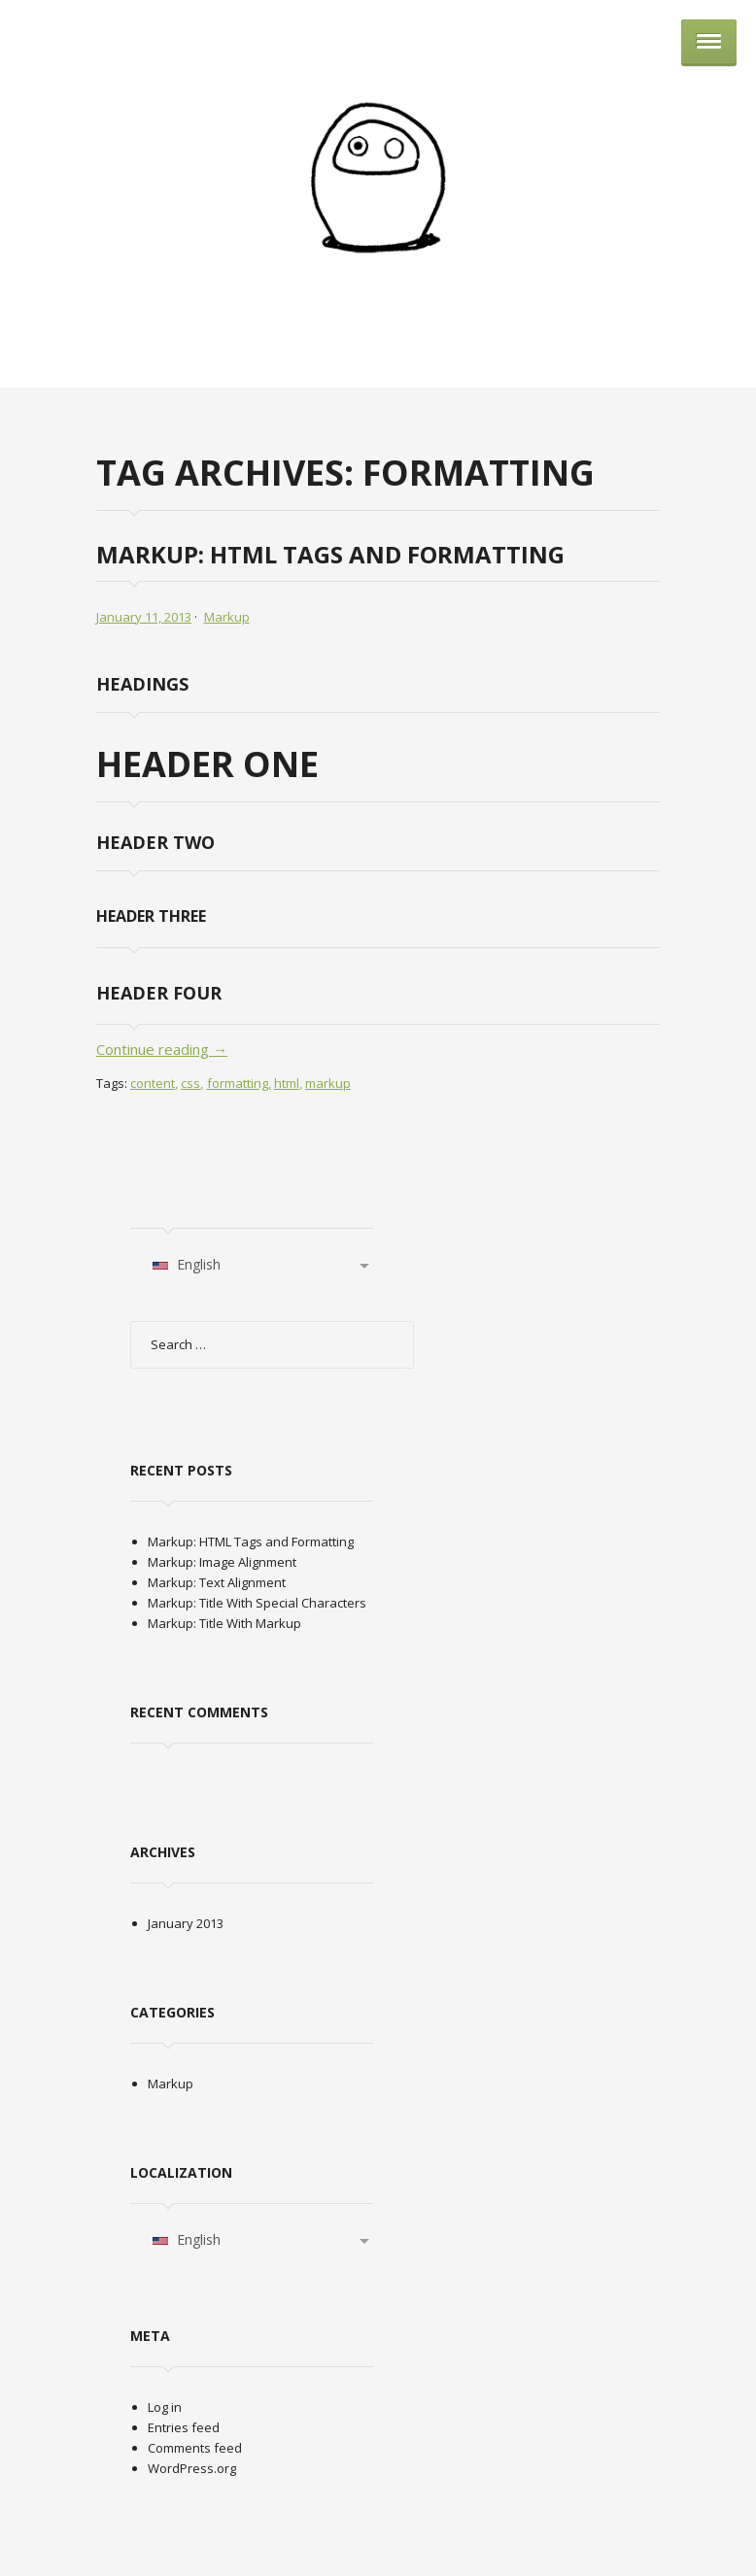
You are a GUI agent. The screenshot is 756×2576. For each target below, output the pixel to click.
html (286, 1083)
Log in (165, 2407)
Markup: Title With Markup (224, 1623)
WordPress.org (192, 2468)
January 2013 (185, 1923)
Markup (227, 617)
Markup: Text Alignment (217, 1582)
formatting (237, 1083)
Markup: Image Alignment (222, 1562)
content (152, 1083)
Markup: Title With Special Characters (257, 1602)
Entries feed (184, 2427)
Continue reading (161, 1049)
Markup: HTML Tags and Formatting (330, 554)
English (186, 1264)
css (190, 1083)
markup (328, 1083)
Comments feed (195, 2448)
